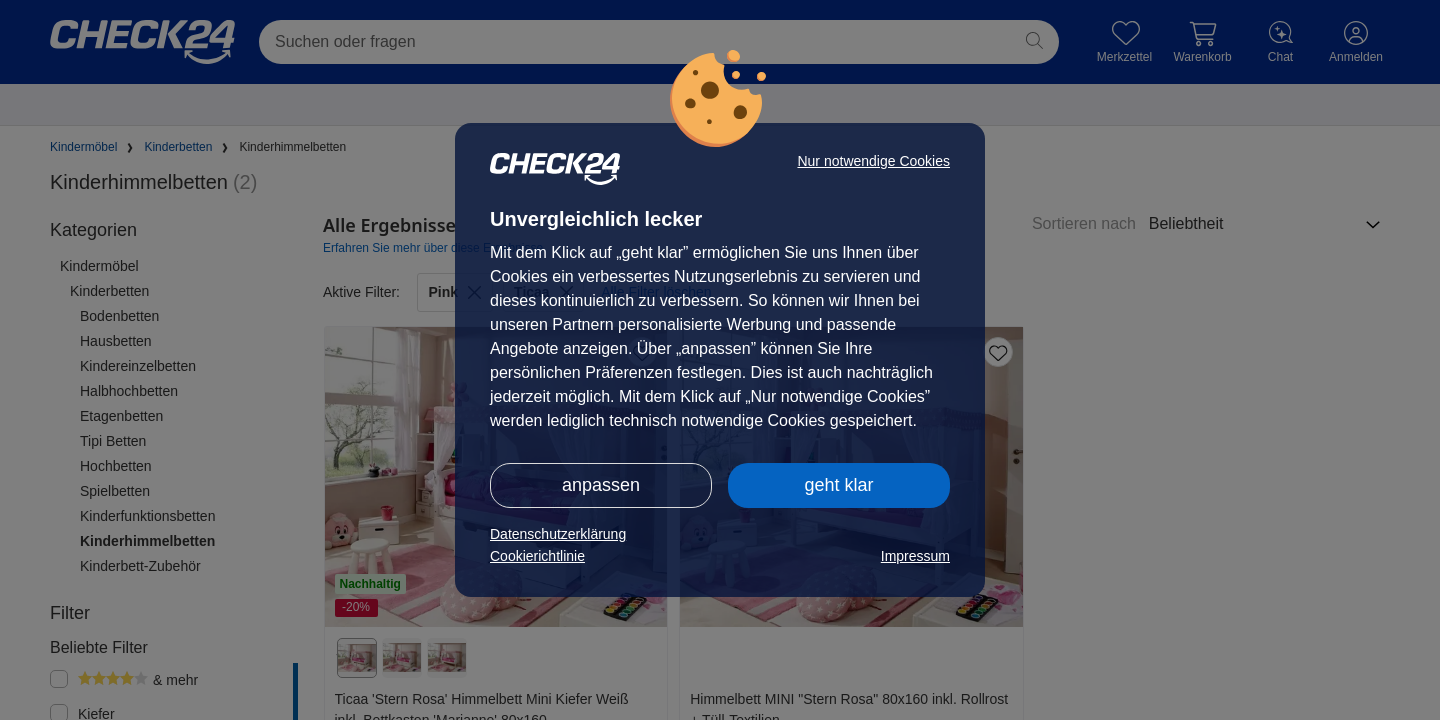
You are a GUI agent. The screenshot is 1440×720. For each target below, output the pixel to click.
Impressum (915, 556)
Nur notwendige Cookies (873, 161)
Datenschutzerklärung (558, 534)
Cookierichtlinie (537, 556)
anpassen (601, 485)
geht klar (838, 485)
